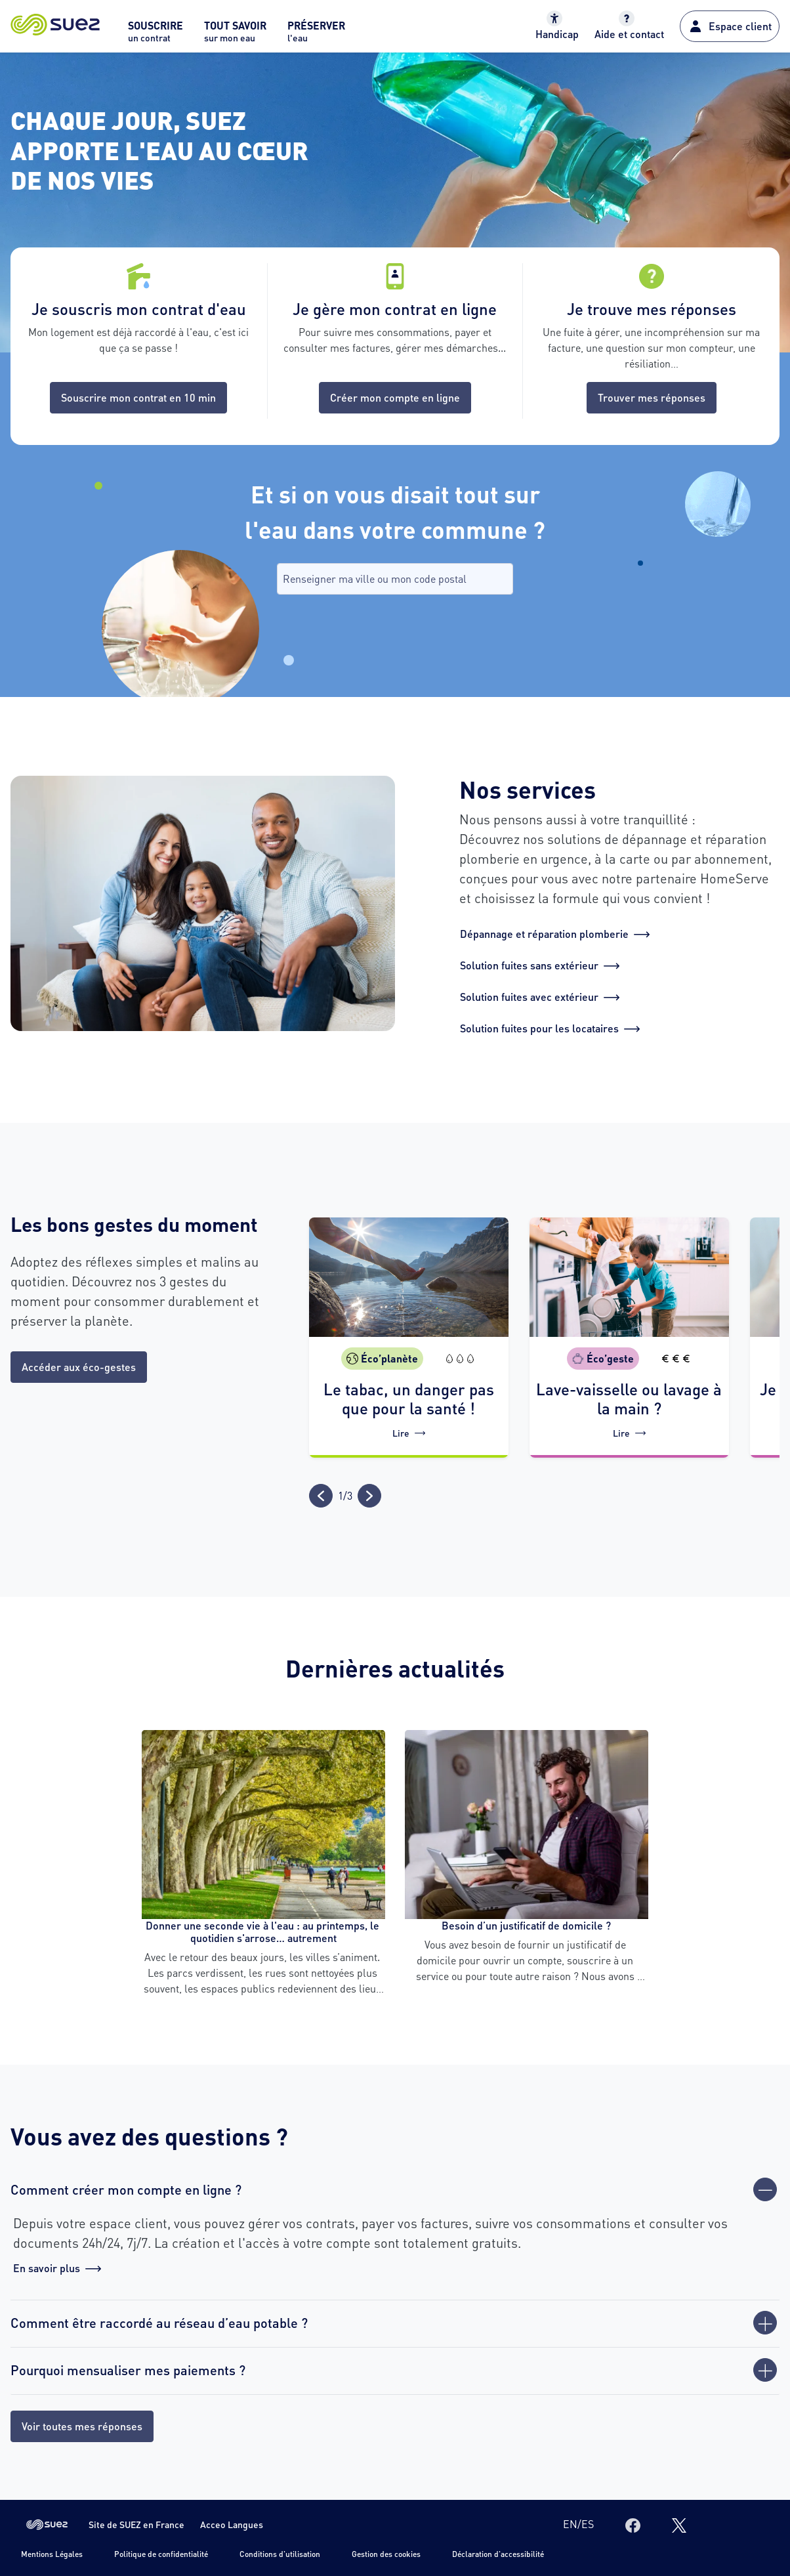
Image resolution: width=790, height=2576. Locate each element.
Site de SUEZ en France (136, 2524)
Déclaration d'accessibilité (498, 2554)
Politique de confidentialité (161, 2554)
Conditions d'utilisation (279, 2554)
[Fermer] (765, 2189)
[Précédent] (321, 1496)
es (587, 2524)
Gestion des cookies (386, 2554)
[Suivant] (369, 1496)
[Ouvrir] (765, 2322)
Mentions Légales (52, 2554)
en (570, 2524)
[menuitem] (155, 35)
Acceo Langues (231, 2524)
